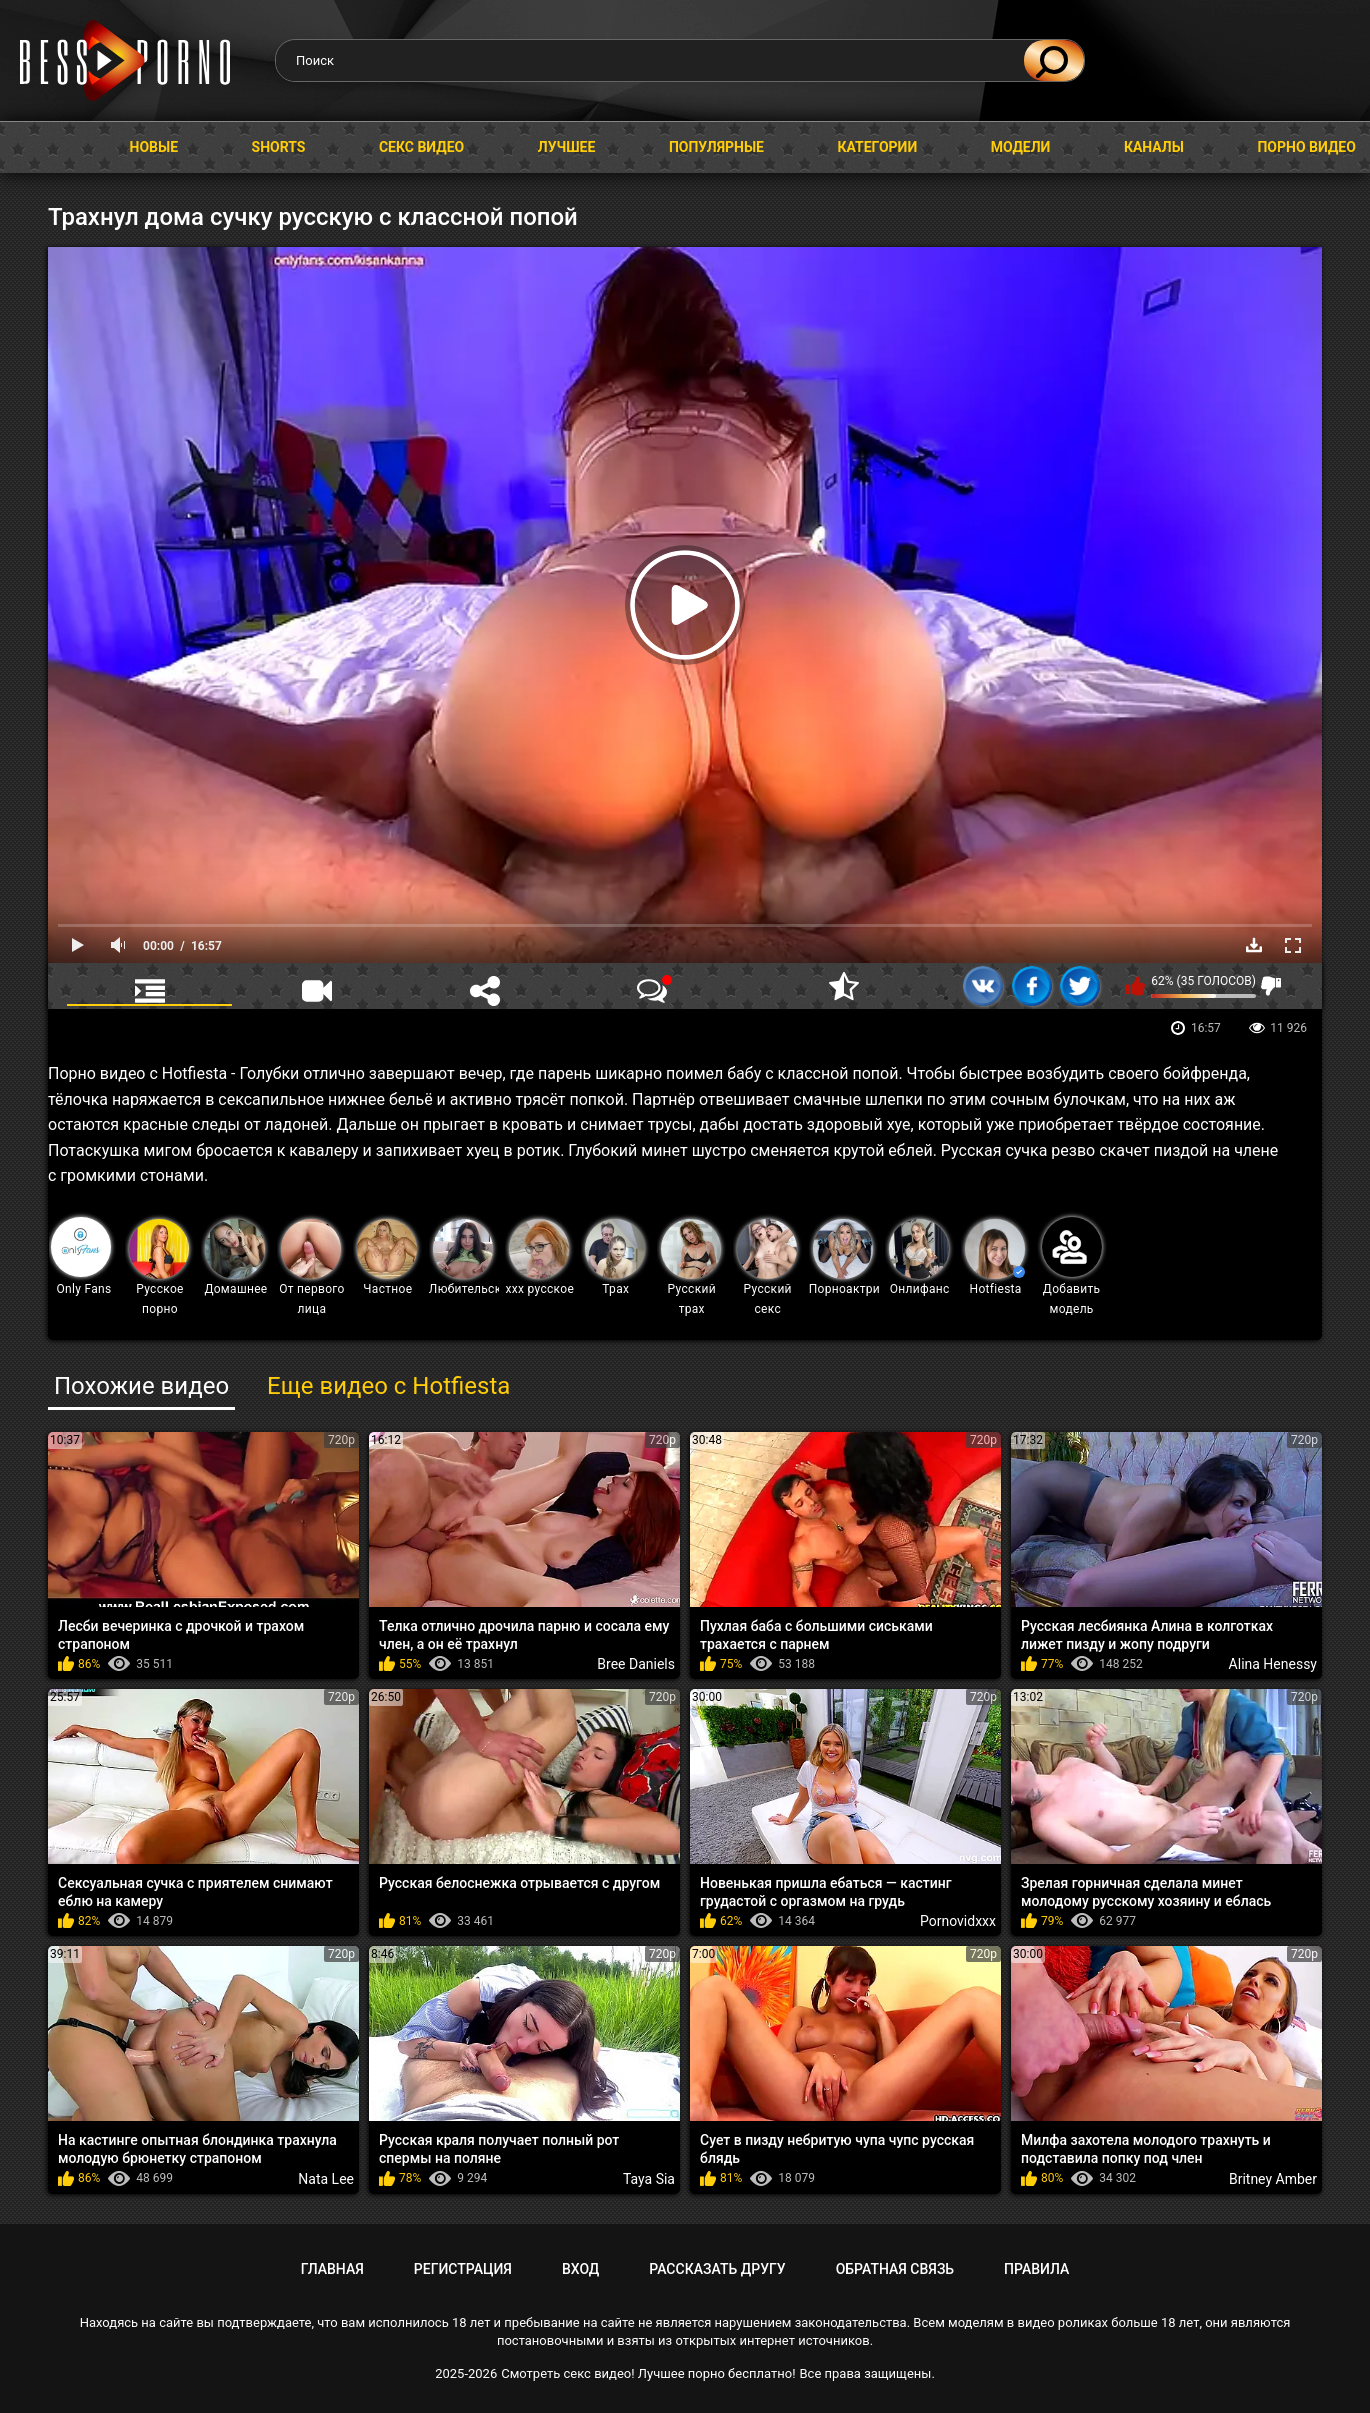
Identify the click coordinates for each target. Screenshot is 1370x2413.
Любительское (464, 1257)
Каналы (1154, 147)
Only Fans (81, 1256)
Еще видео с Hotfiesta (388, 1386)
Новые (154, 147)
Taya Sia (649, 2179)
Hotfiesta (995, 1257)
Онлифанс (919, 1257)
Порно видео (1306, 147)
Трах (615, 1257)
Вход (580, 2269)
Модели (1021, 147)
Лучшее (567, 147)
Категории (877, 147)
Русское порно (159, 1267)
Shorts (279, 147)
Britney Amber (1273, 2179)
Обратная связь (895, 2269)
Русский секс (767, 1267)
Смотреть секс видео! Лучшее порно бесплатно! (648, 2373)
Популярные (716, 147)
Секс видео (421, 147)
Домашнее (235, 1257)
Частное (387, 1257)
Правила (1036, 2269)
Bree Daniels (636, 1664)
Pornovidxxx (958, 1921)
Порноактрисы (844, 1257)
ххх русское (540, 1257)
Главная (35, 147)
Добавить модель (1072, 1266)
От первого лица (312, 1267)
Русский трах (691, 1267)
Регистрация (463, 2269)
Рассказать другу (717, 2269)
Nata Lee (326, 2179)
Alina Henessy (1273, 1664)
